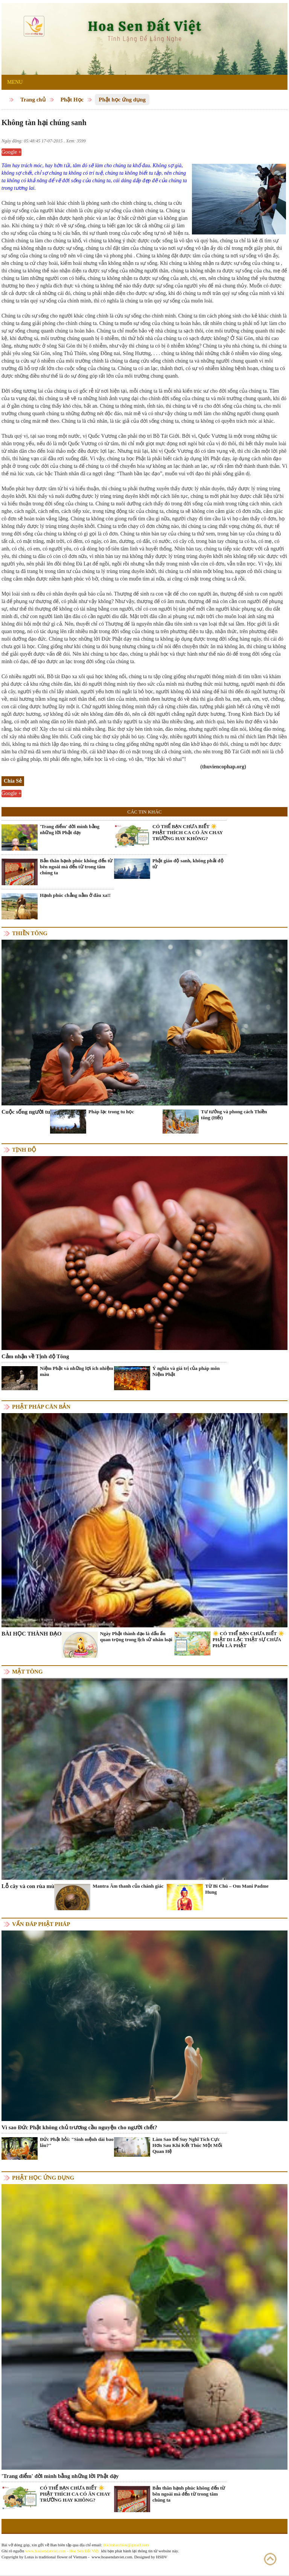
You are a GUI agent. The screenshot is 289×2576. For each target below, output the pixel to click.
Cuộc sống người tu (26, 1112)
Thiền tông (29, 933)
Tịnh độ (24, 1150)
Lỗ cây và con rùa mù (28, 1886)
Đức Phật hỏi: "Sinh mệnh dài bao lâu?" (77, 2142)
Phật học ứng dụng (122, 100)
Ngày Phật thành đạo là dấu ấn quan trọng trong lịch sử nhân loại (136, 1636)
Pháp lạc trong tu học (111, 1111)
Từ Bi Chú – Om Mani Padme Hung (237, 1889)
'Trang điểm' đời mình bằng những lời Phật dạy (69, 829)
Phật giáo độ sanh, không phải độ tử (188, 863)
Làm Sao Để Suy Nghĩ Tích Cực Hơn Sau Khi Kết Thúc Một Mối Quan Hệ (187, 2145)
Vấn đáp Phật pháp (41, 1924)
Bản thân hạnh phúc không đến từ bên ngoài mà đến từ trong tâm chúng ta (76, 866)
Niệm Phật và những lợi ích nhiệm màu (76, 1371)
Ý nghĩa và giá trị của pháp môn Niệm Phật (186, 1371)
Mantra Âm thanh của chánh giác (128, 1886)
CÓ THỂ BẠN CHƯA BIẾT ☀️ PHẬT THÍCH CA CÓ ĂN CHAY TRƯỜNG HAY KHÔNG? (187, 832)
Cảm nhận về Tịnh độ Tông (35, 1356)
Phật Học (72, 100)
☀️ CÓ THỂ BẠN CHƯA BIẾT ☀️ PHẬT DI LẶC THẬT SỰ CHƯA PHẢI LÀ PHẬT (248, 1639)
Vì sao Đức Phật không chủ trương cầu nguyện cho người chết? (79, 2127)
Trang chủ (33, 100)
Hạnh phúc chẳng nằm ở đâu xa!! (75, 895)
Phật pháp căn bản (41, 1407)
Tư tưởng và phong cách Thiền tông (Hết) (234, 1114)
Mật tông (27, 1672)
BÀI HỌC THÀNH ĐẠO (32, 1634)
